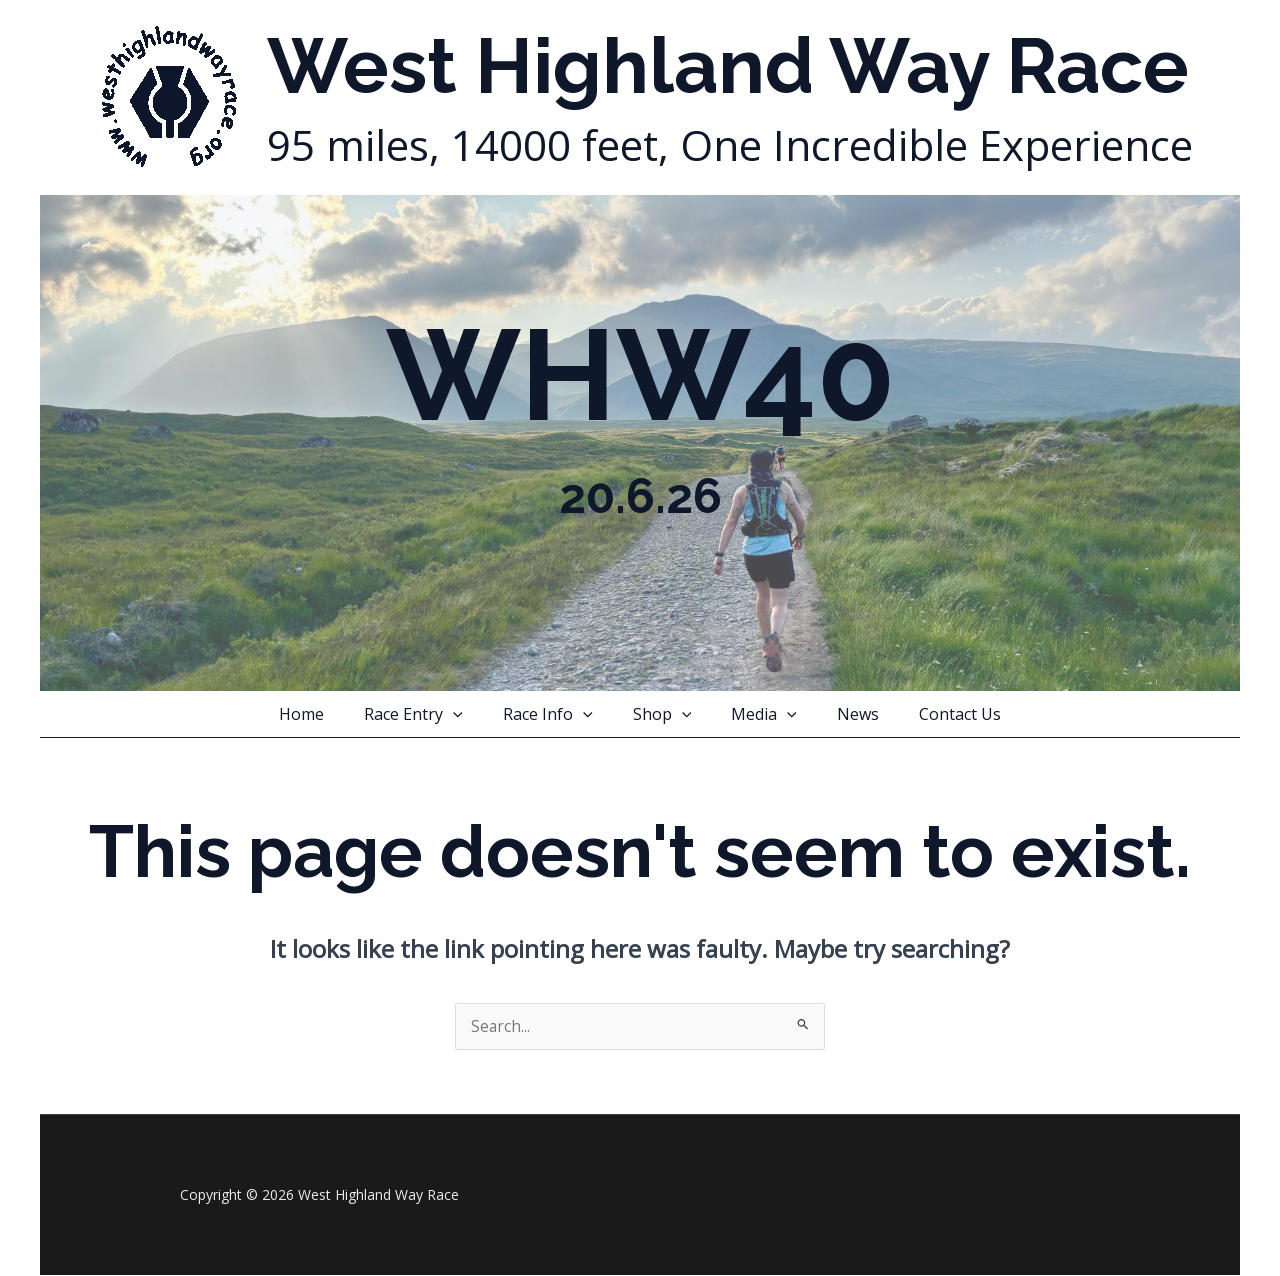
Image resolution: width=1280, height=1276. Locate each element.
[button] (469, 714)
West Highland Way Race (728, 66)
